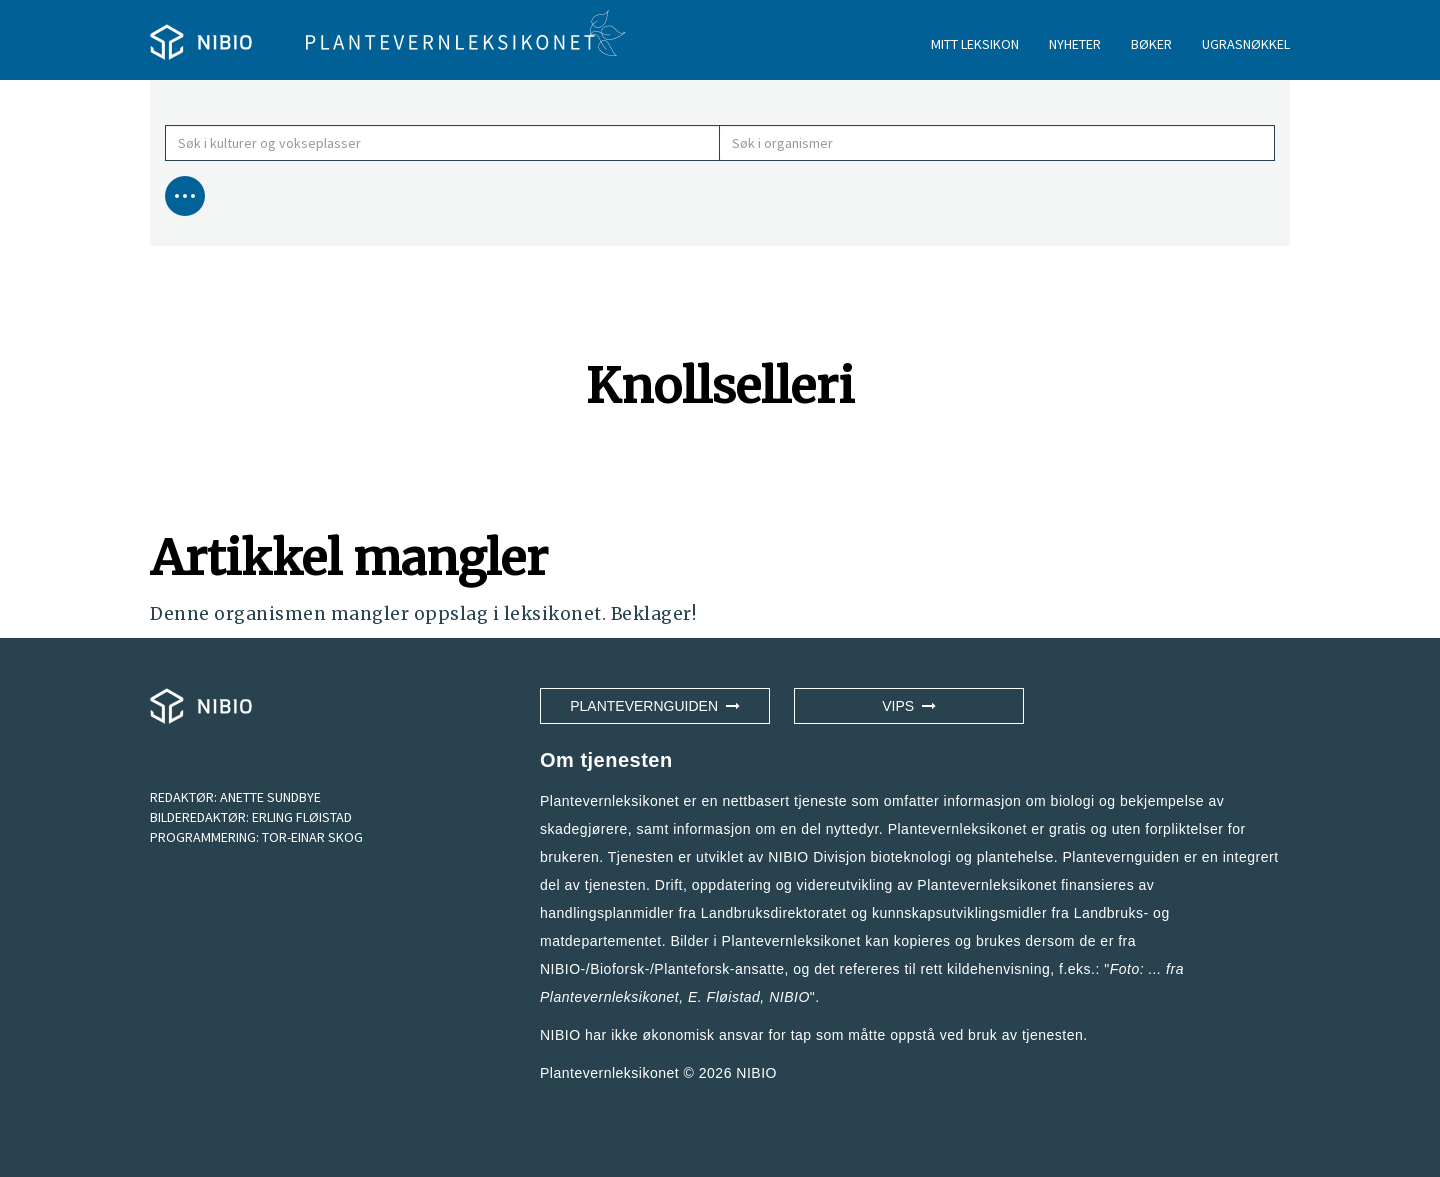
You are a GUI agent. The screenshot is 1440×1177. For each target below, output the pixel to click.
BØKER (1151, 44)
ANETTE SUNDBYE (270, 797)
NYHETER (1075, 44)
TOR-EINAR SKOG (312, 837)
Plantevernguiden (655, 706)
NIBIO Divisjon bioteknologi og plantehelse (911, 857)
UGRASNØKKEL (1246, 44)
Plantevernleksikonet (609, 997)
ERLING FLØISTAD (302, 817)
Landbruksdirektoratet (774, 913)
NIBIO (756, 1073)
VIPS (909, 706)
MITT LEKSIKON (975, 44)
